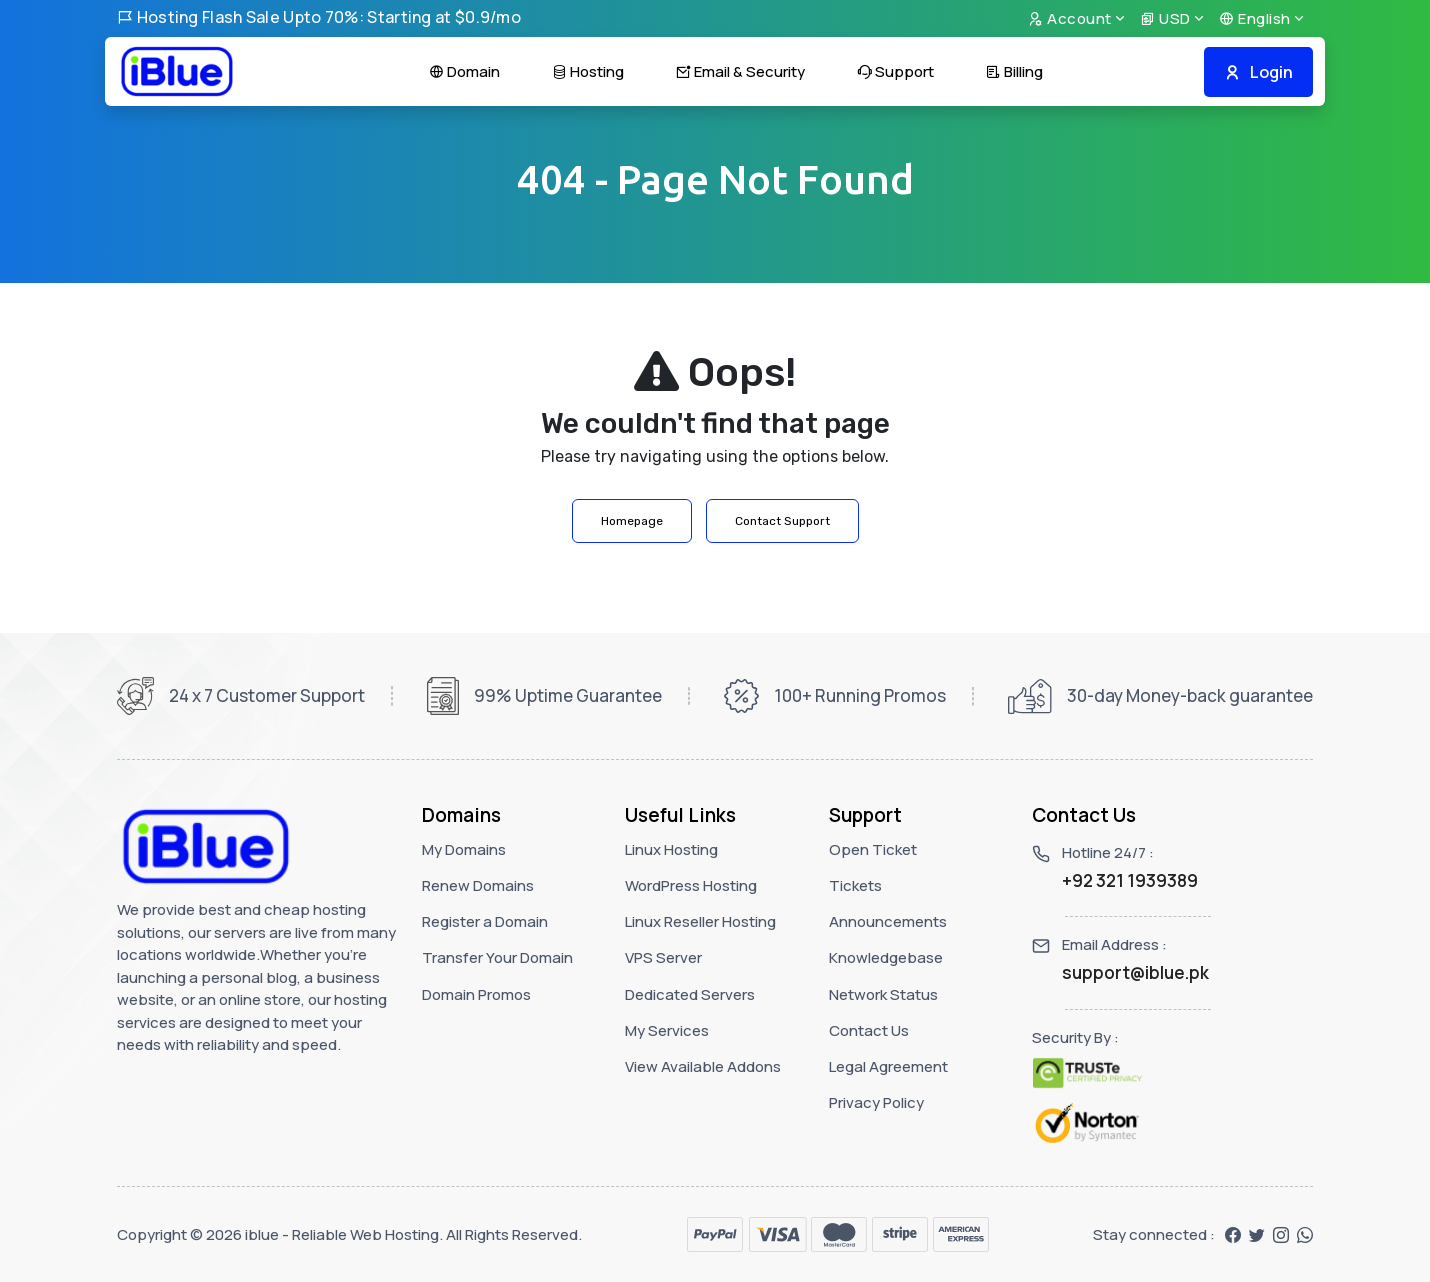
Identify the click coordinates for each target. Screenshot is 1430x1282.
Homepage (632, 521)
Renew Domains (478, 885)
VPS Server (663, 957)
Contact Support (782, 521)
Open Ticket (873, 849)
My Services (667, 1030)
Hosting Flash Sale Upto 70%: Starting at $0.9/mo (319, 17)
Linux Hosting (671, 849)
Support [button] (895, 71)
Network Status (883, 994)
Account (1070, 18)
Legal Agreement (888, 1066)
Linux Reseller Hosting (700, 921)
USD (1165, 18)
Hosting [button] (588, 71)
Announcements (888, 921)
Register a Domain (485, 921)
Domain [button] (464, 71)
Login (1258, 72)
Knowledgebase (886, 957)
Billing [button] (1014, 71)
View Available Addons (703, 1066)
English (1255, 18)
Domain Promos (476, 994)
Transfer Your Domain (497, 957)
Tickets (855, 885)
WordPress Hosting (691, 885)
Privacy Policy (876, 1102)
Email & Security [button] (740, 71)
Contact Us (869, 1030)
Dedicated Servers (690, 994)
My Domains (464, 849)
